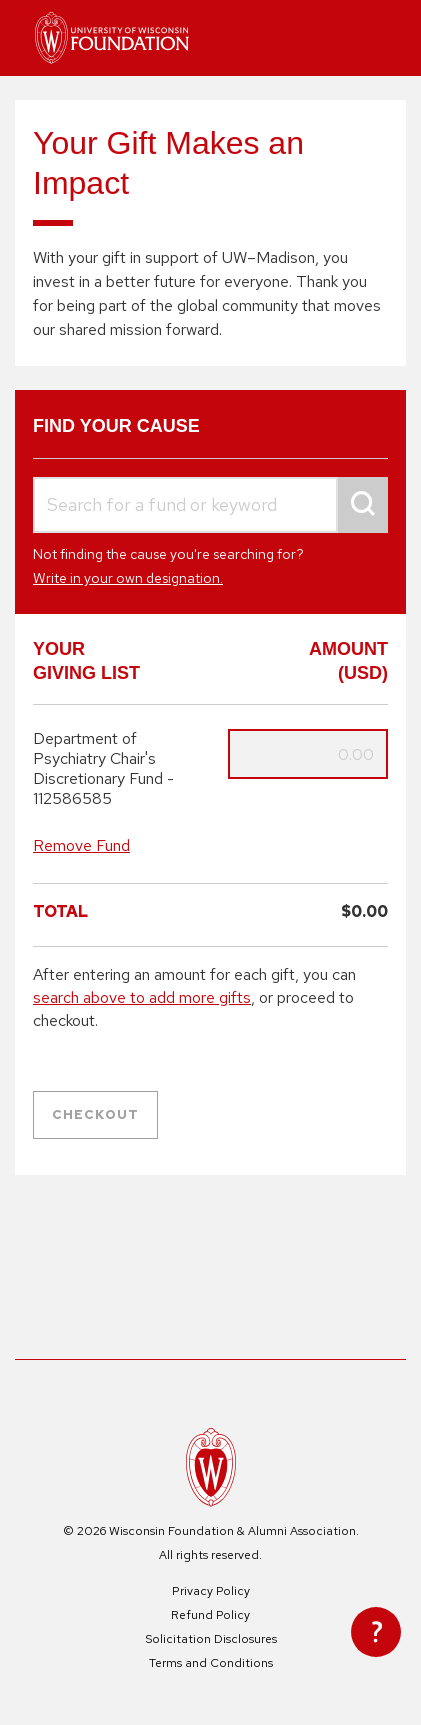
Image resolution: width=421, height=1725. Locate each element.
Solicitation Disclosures (211, 1639)
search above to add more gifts (142, 997)
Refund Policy (210, 1615)
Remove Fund (81, 845)
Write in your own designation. (128, 578)
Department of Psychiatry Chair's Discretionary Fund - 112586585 (103, 769)
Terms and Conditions (211, 1663)
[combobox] (210, 505)
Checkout (95, 1114)
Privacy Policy (211, 1591)
